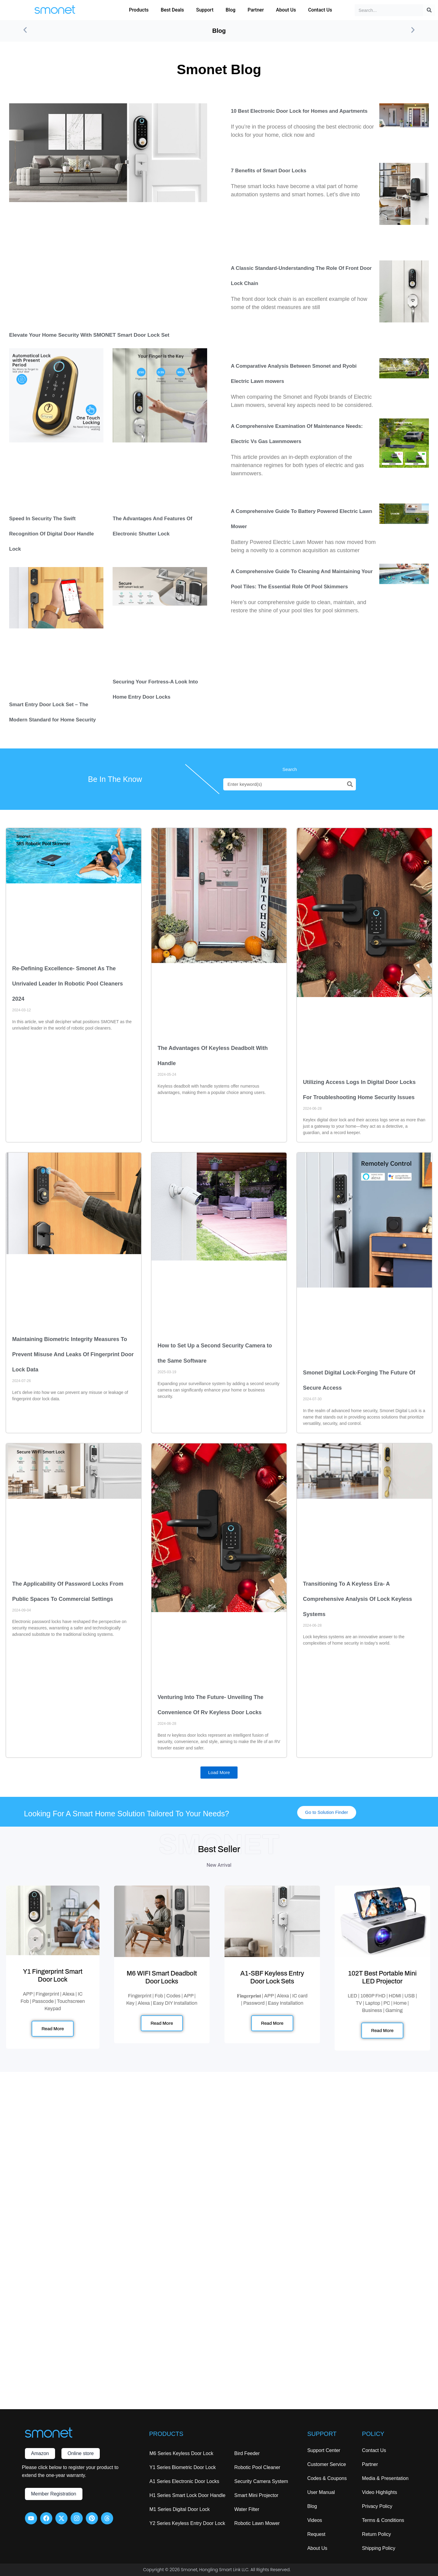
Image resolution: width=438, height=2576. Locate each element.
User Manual (321, 2492)
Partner (256, 10)
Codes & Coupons (327, 2478)
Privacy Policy (377, 2506)
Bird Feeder (247, 2453)
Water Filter (246, 2509)
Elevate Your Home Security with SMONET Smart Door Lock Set (101, 335)
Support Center (323, 2450)
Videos (314, 2520)
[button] (25, 31)
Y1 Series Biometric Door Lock (182, 2467)
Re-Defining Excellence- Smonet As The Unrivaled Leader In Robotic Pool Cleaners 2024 (67, 985)
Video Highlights (379, 2492)
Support (205, 10)
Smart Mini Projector (256, 2495)
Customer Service (326, 2464)
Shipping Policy (378, 2548)
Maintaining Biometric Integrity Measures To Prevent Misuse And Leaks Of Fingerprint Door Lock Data (73, 1355)
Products (139, 10)
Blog (230, 10)
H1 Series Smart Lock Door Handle (187, 2495)
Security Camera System (261, 2481)
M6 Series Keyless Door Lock (181, 2453)
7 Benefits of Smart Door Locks (271, 172)
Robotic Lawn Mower (257, 2523)
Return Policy (376, 2534)
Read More (52, 2033)
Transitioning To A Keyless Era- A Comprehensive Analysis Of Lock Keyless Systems (357, 1600)
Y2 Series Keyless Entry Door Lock (187, 2523)
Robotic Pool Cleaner (257, 2467)
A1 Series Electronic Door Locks (184, 2481)
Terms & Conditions (383, 2520)
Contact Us (320, 10)
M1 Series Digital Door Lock (179, 2509)
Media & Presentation (385, 2478)
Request (316, 2534)
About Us (286, 10)
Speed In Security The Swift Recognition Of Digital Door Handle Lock (55, 535)
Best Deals (172, 10)
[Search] (429, 10)
